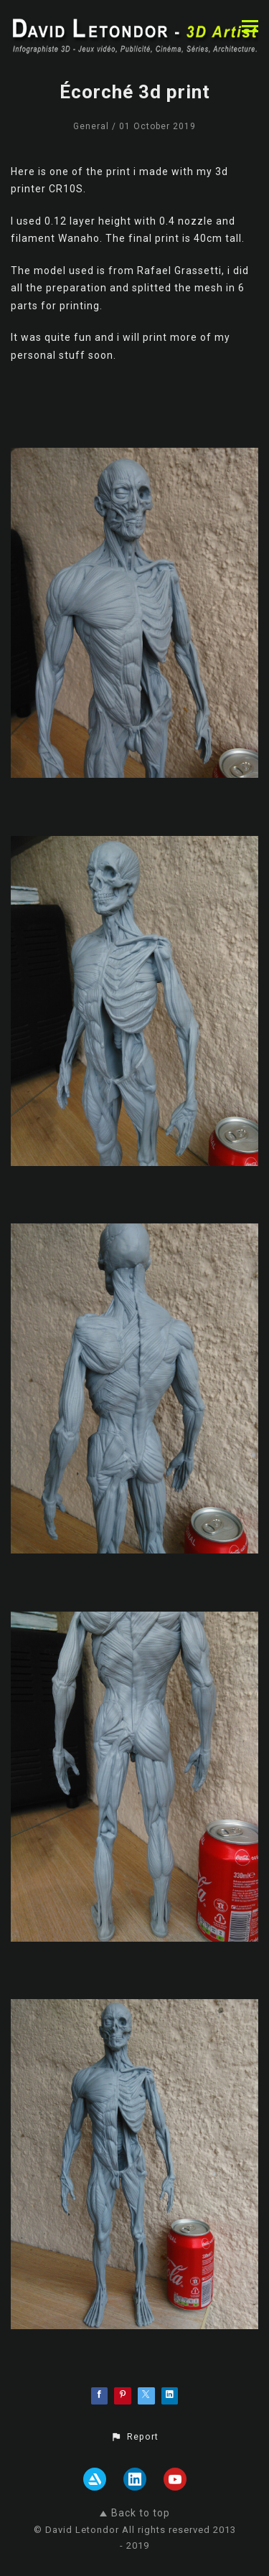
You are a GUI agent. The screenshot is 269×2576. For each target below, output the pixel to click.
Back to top (135, 2513)
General (91, 126)
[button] (134, 2436)
